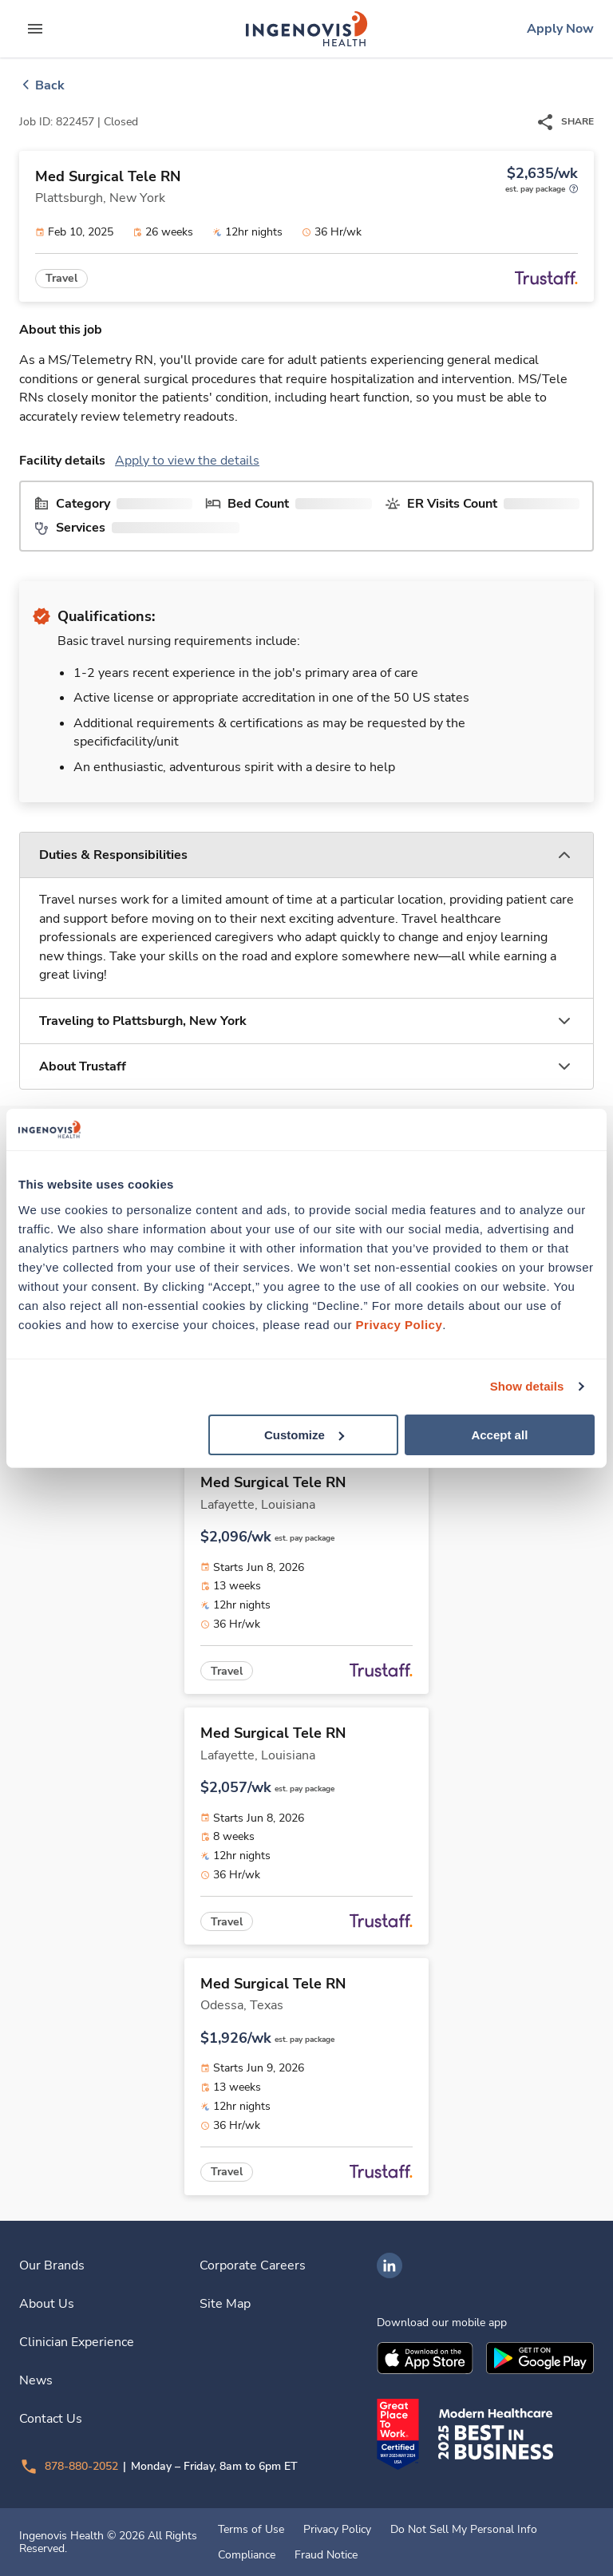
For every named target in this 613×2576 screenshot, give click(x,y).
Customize (304, 1434)
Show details (527, 1386)
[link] (306, 28)
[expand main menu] (35, 29)
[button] (306, 855)
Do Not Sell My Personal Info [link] (463, 2529)
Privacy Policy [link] (337, 2529)
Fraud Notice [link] (326, 2555)
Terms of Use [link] (251, 2529)
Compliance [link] (246, 2555)
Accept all (499, 1434)
